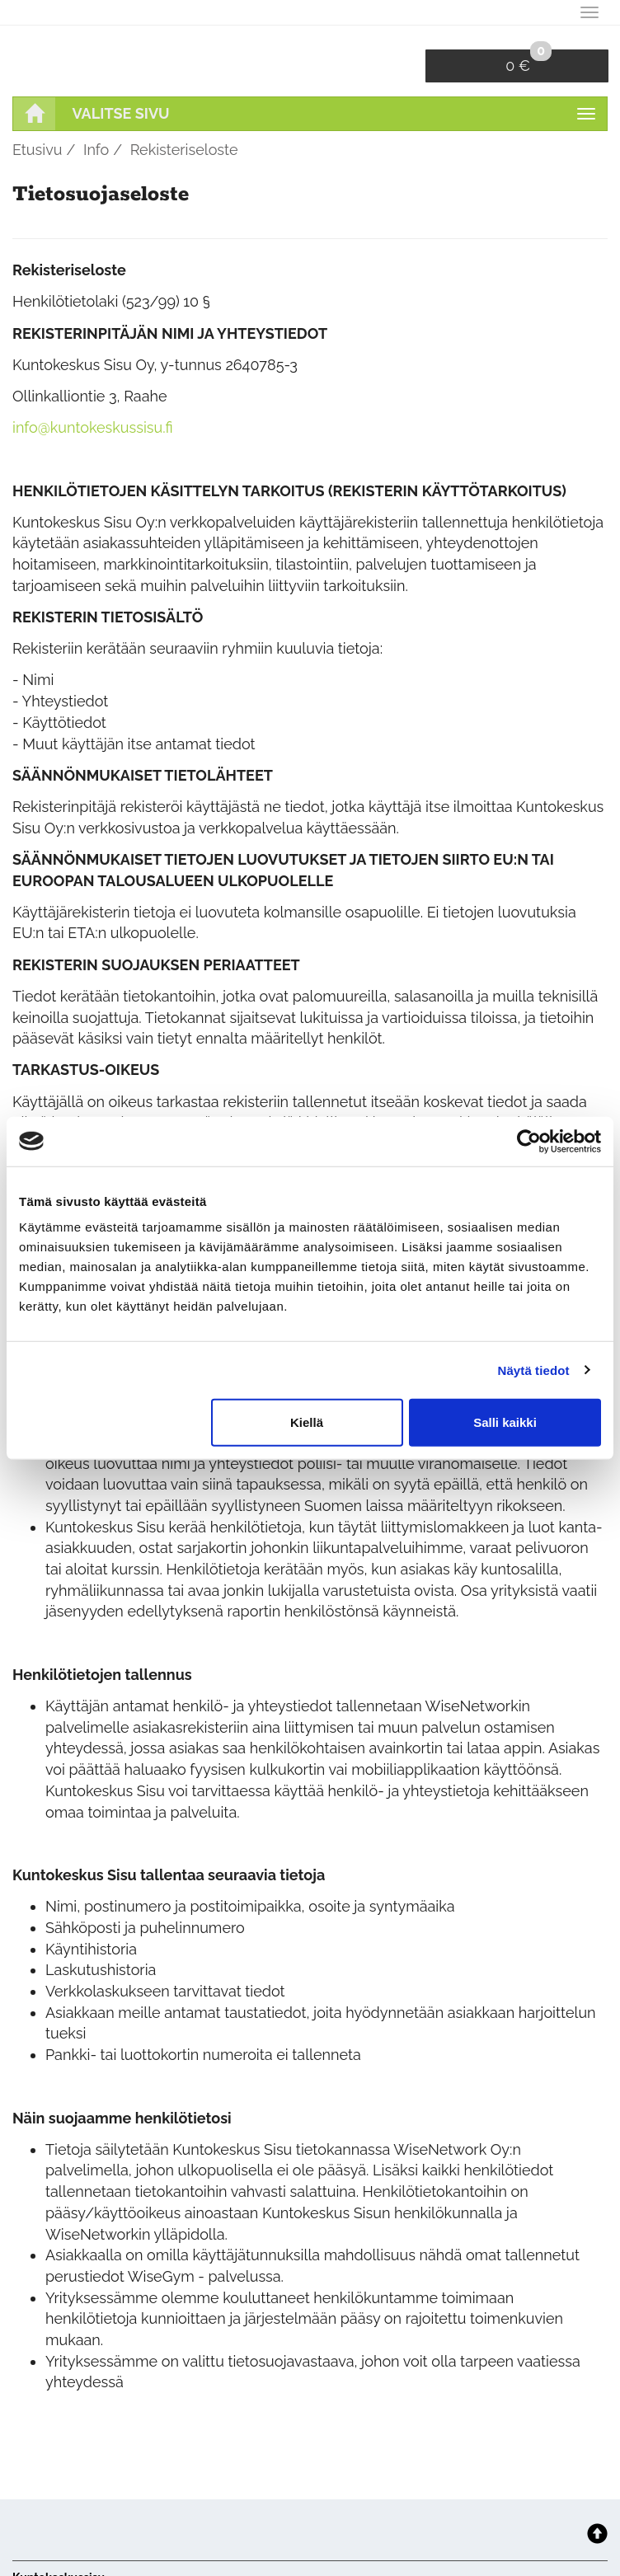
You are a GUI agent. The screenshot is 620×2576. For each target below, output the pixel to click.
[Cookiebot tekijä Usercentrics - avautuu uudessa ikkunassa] (529, 1140)
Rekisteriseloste (184, 149)
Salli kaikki (505, 1422)
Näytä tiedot (534, 1370)
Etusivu (37, 149)
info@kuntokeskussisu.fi (92, 427)
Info (96, 149)
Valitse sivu (121, 113)
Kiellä (306, 1422)
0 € (528, 61)
